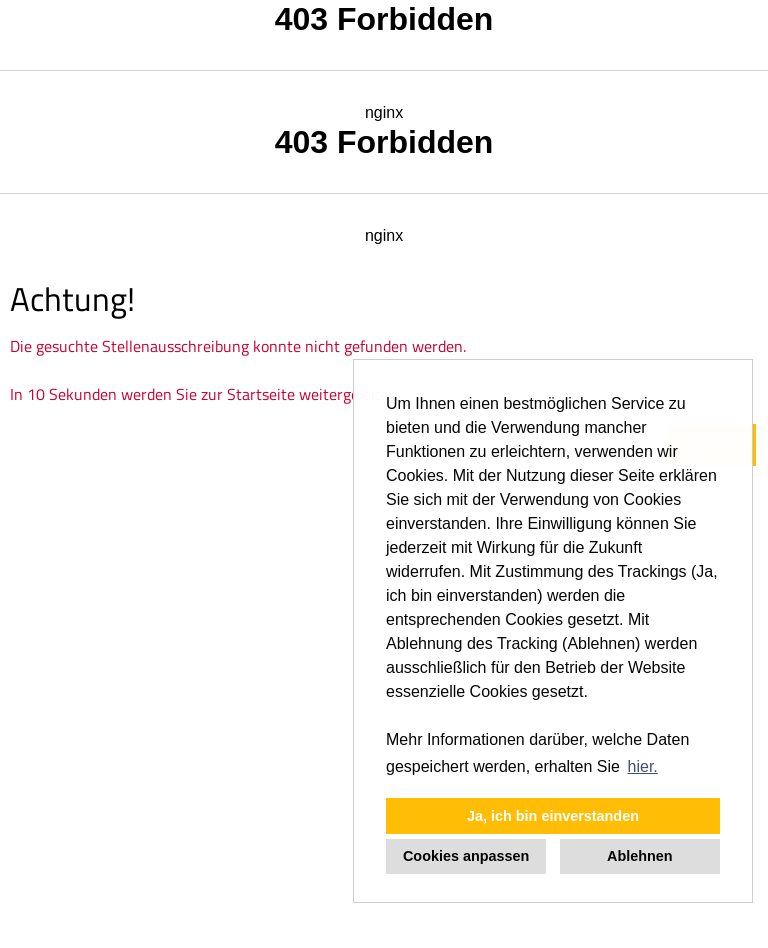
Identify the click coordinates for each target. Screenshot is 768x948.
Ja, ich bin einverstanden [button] (553, 816)
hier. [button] (643, 766)
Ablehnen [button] (640, 856)
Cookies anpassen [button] (466, 856)
